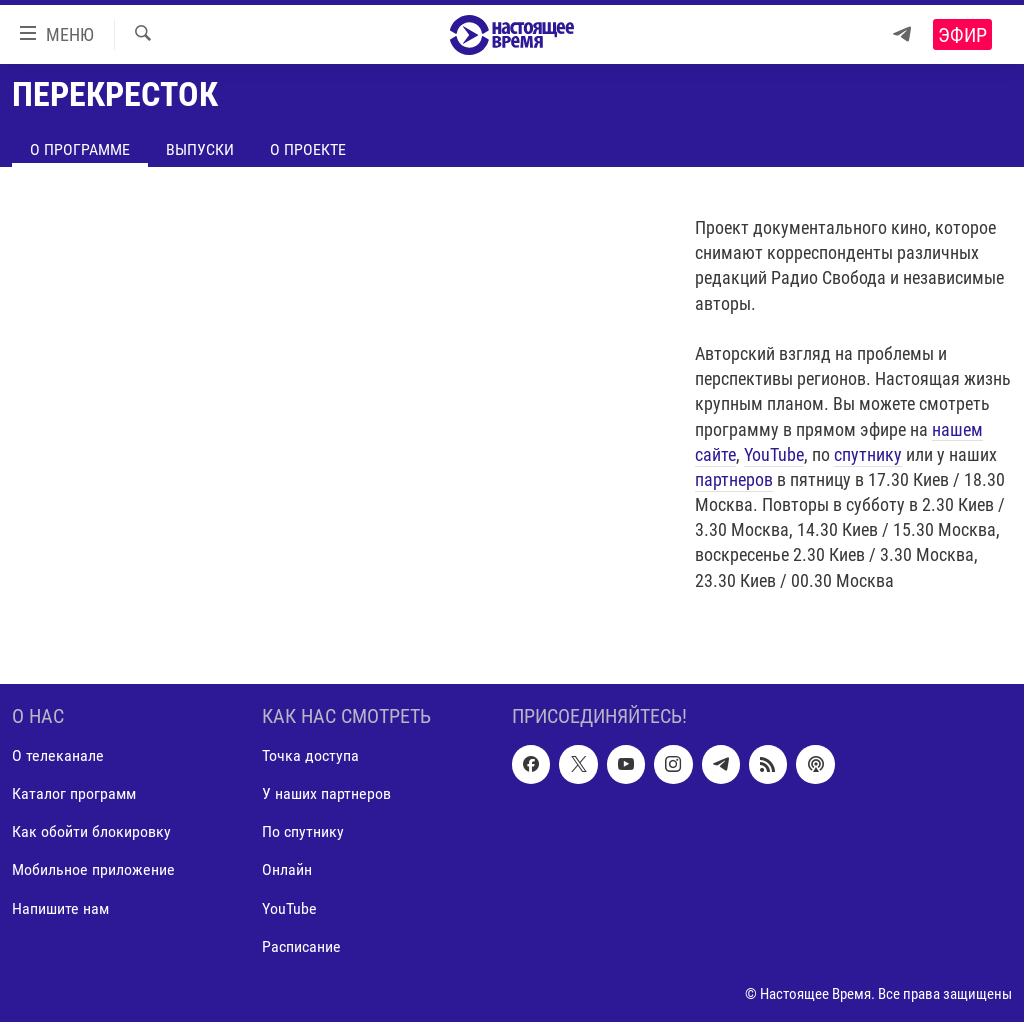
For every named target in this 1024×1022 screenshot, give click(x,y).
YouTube (774, 454)
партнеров (734, 479)
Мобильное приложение (93, 870)
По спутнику (303, 832)
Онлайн (287, 870)
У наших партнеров (326, 794)
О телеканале (58, 756)
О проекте (308, 149)
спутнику (868, 454)
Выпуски (200, 149)
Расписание (301, 946)
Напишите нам (60, 908)
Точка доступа (310, 756)
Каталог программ (74, 794)
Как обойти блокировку (91, 832)
